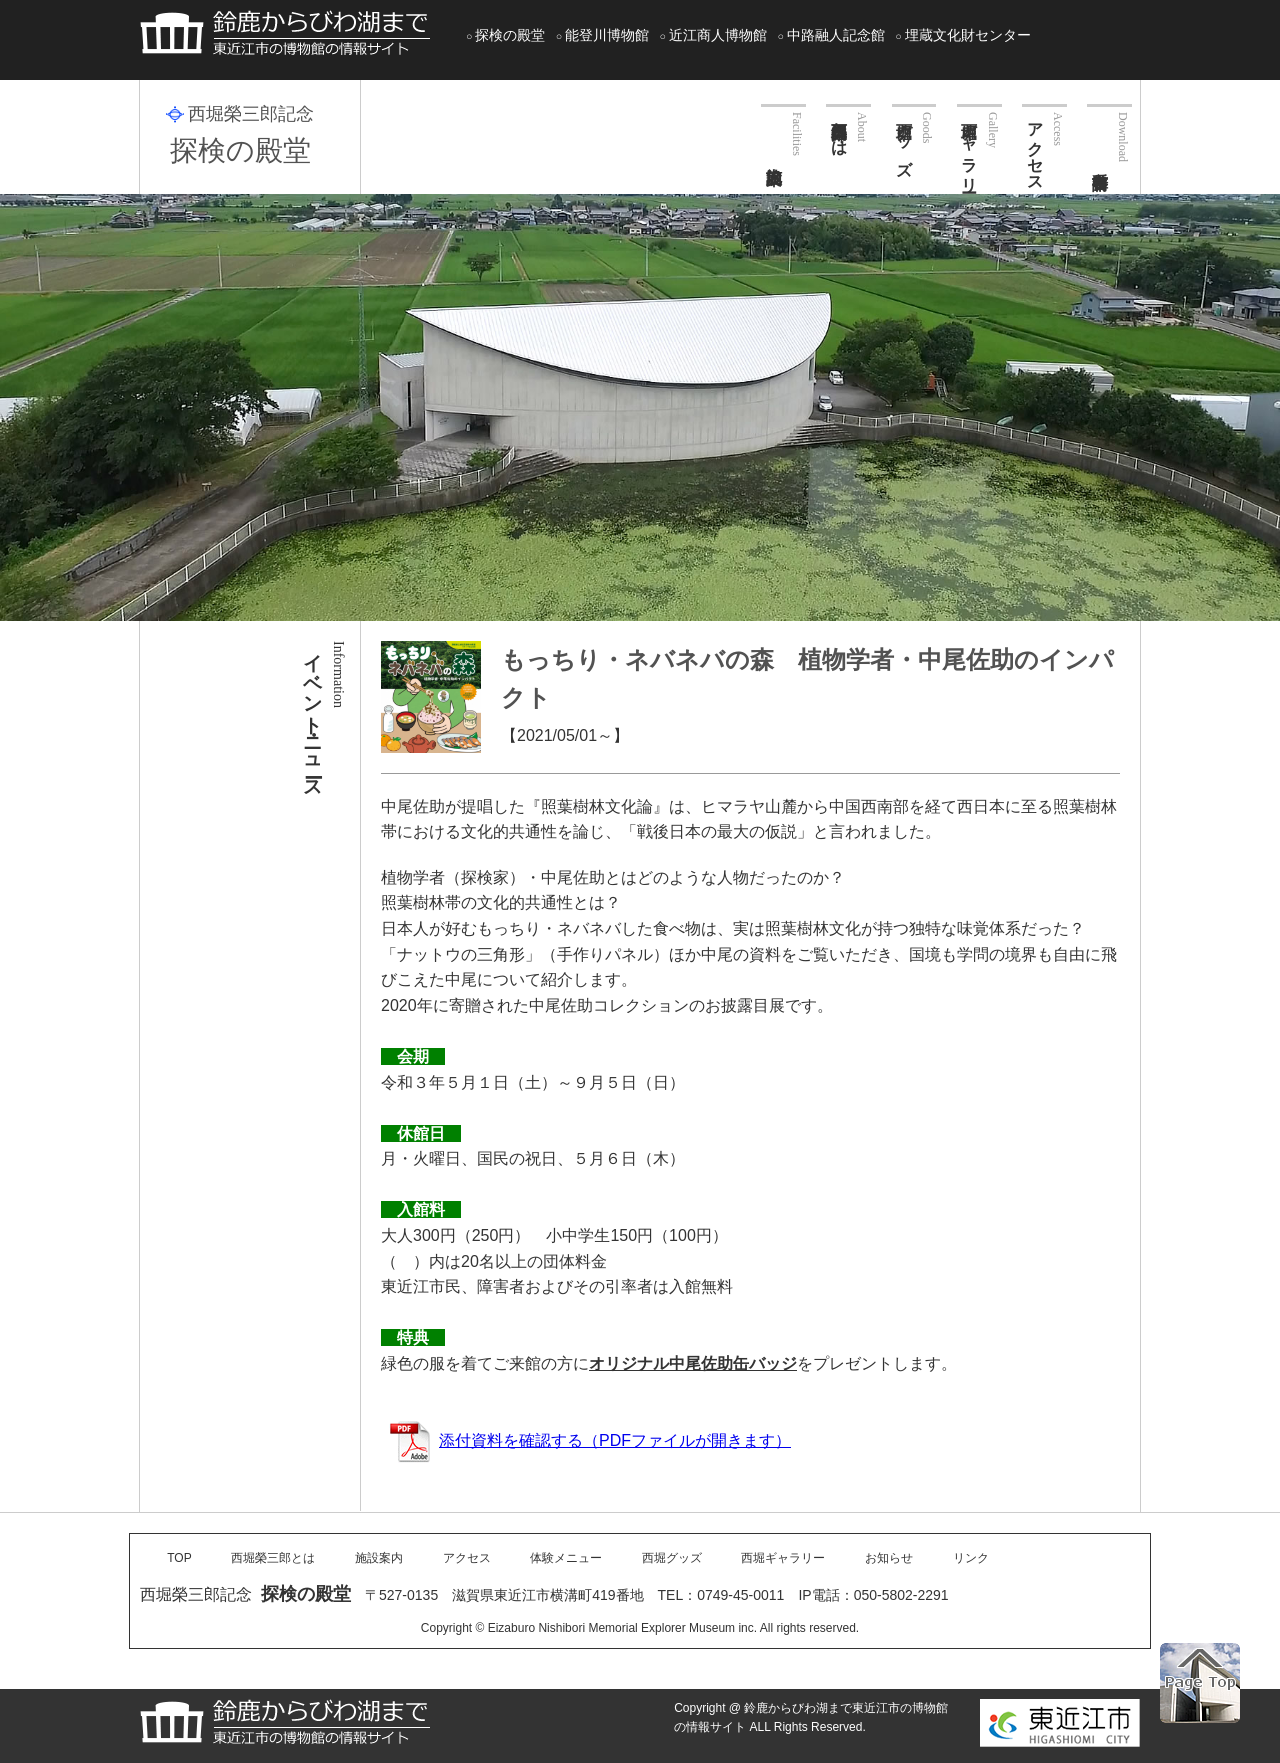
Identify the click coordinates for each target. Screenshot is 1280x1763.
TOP (179, 1558)
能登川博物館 (607, 35)
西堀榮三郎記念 (251, 114)
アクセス (1035, 148)
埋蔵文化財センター (968, 35)
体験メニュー (566, 1558)
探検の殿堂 (510, 35)
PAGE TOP (1200, 1683)
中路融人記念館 (836, 35)
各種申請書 (1109, 133)
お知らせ (889, 1558)
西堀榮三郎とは (839, 130)
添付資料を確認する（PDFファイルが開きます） (590, 1440)
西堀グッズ (904, 139)
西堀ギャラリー (969, 148)
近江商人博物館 (718, 35)
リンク (971, 1558)
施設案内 (783, 130)
